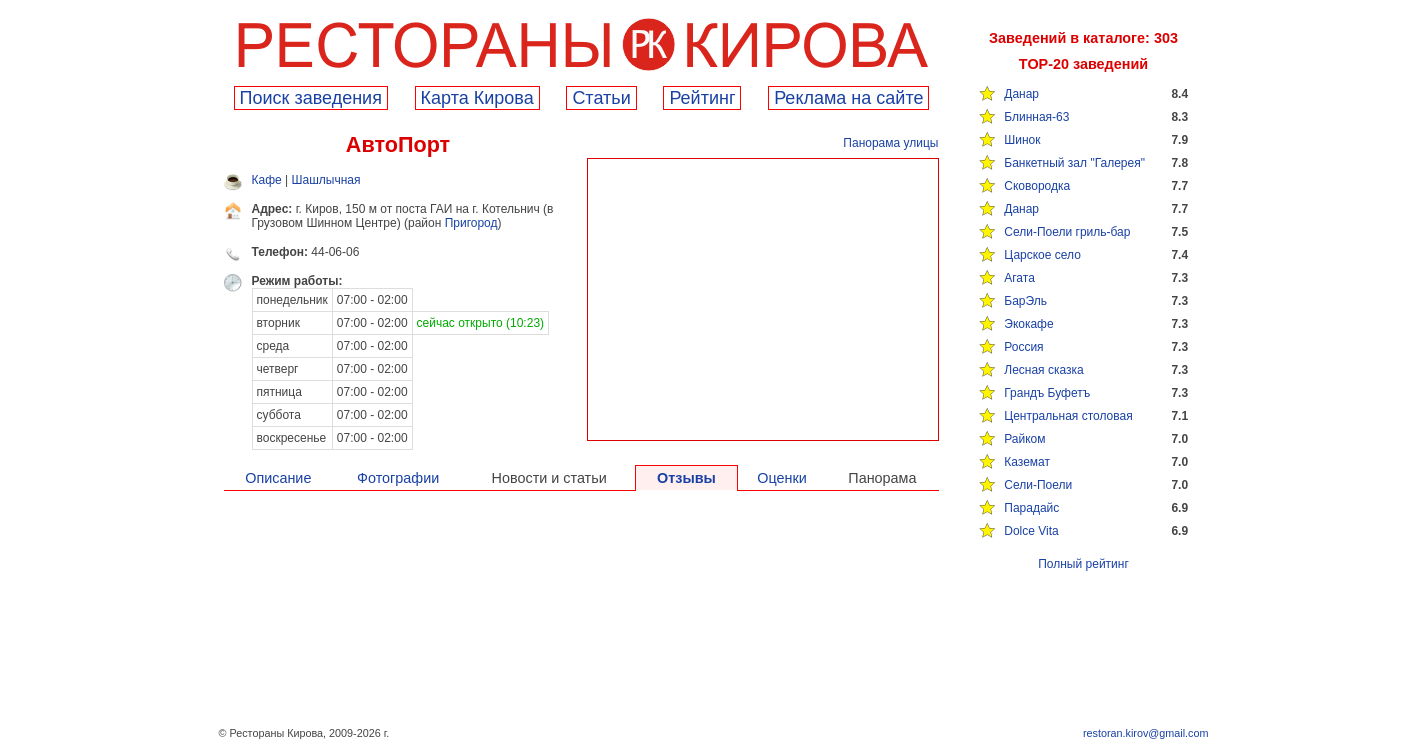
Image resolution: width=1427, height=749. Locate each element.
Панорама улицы (890, 143)
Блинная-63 (1036, 117)
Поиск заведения (311, 98)
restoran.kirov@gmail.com (1146, 733)
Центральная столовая (1068, 416)
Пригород (471, 223)
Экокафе (1028, 324)
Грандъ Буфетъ (1047, 393)
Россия (1023, 347)
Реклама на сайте (848, 98)
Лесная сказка (1043, 370)
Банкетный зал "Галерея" (1074, 163)
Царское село (1042, 255)
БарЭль (1025, 301)
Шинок (1022, 140)
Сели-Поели (1038, 485)
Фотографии (398, 478)
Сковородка (1037, 186)
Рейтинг (702, 98)
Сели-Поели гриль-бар (1067, 232)
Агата (1019, 278)
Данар (1021, 94)
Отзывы (686, 478)
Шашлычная (326, 180)
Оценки (782, 478)
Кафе (267, 180)
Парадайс (1031, 508)
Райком (1024, 439)
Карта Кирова (477, 98)
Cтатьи (601, 98)
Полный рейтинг (1083, 564)
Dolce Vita (1031, 531)
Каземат (1027, 462)
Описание (278, 478)
